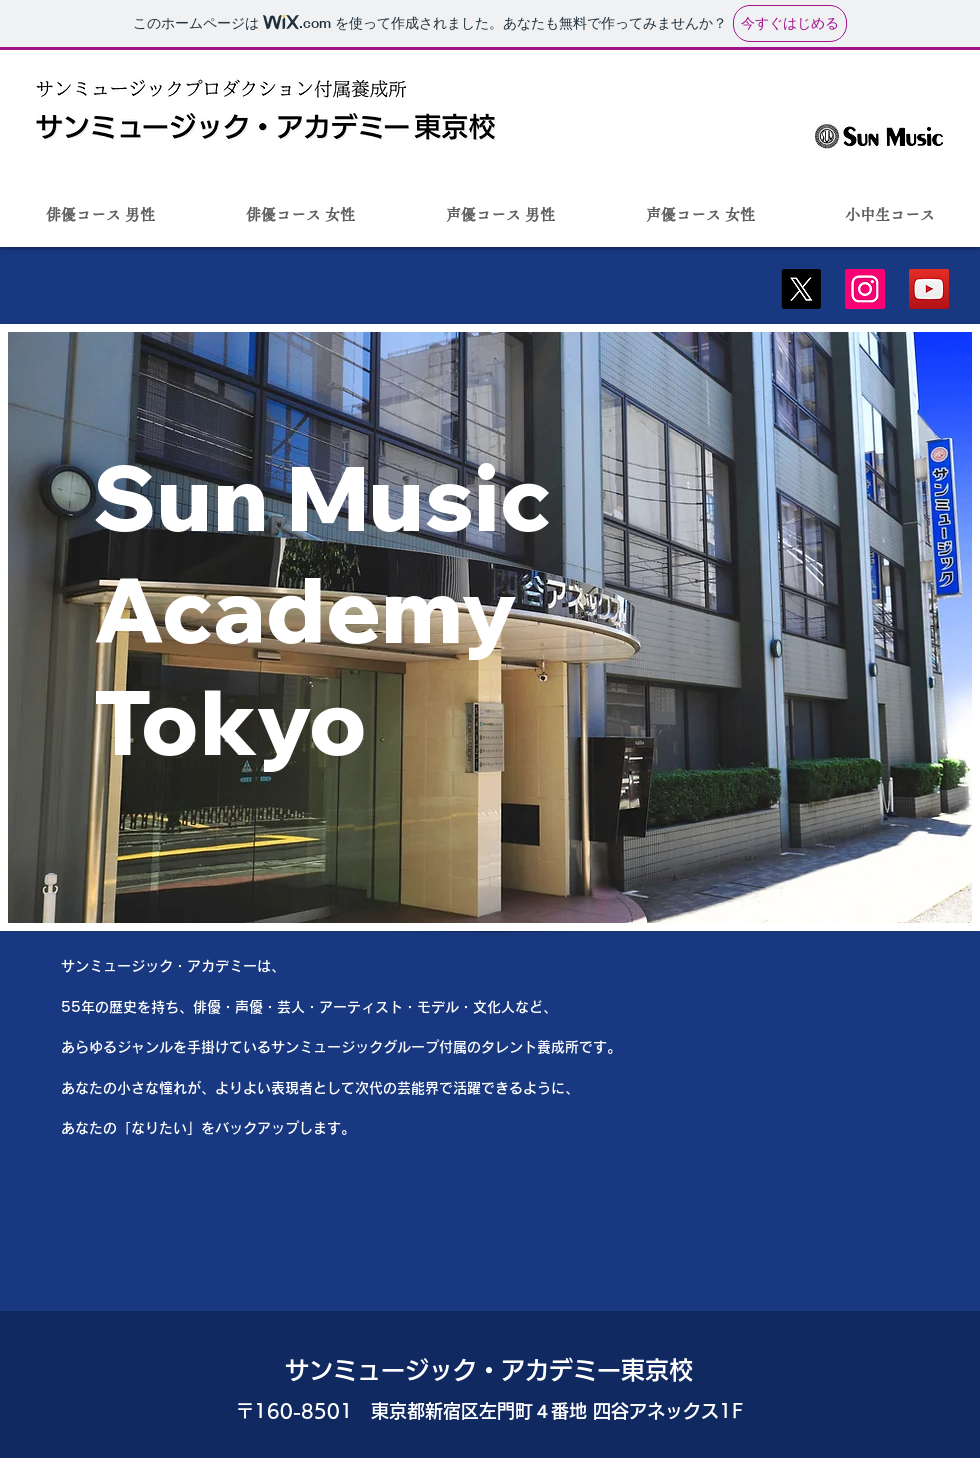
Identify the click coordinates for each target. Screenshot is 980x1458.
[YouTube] (929, 289)
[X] (801, 289)
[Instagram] (865, 289)
